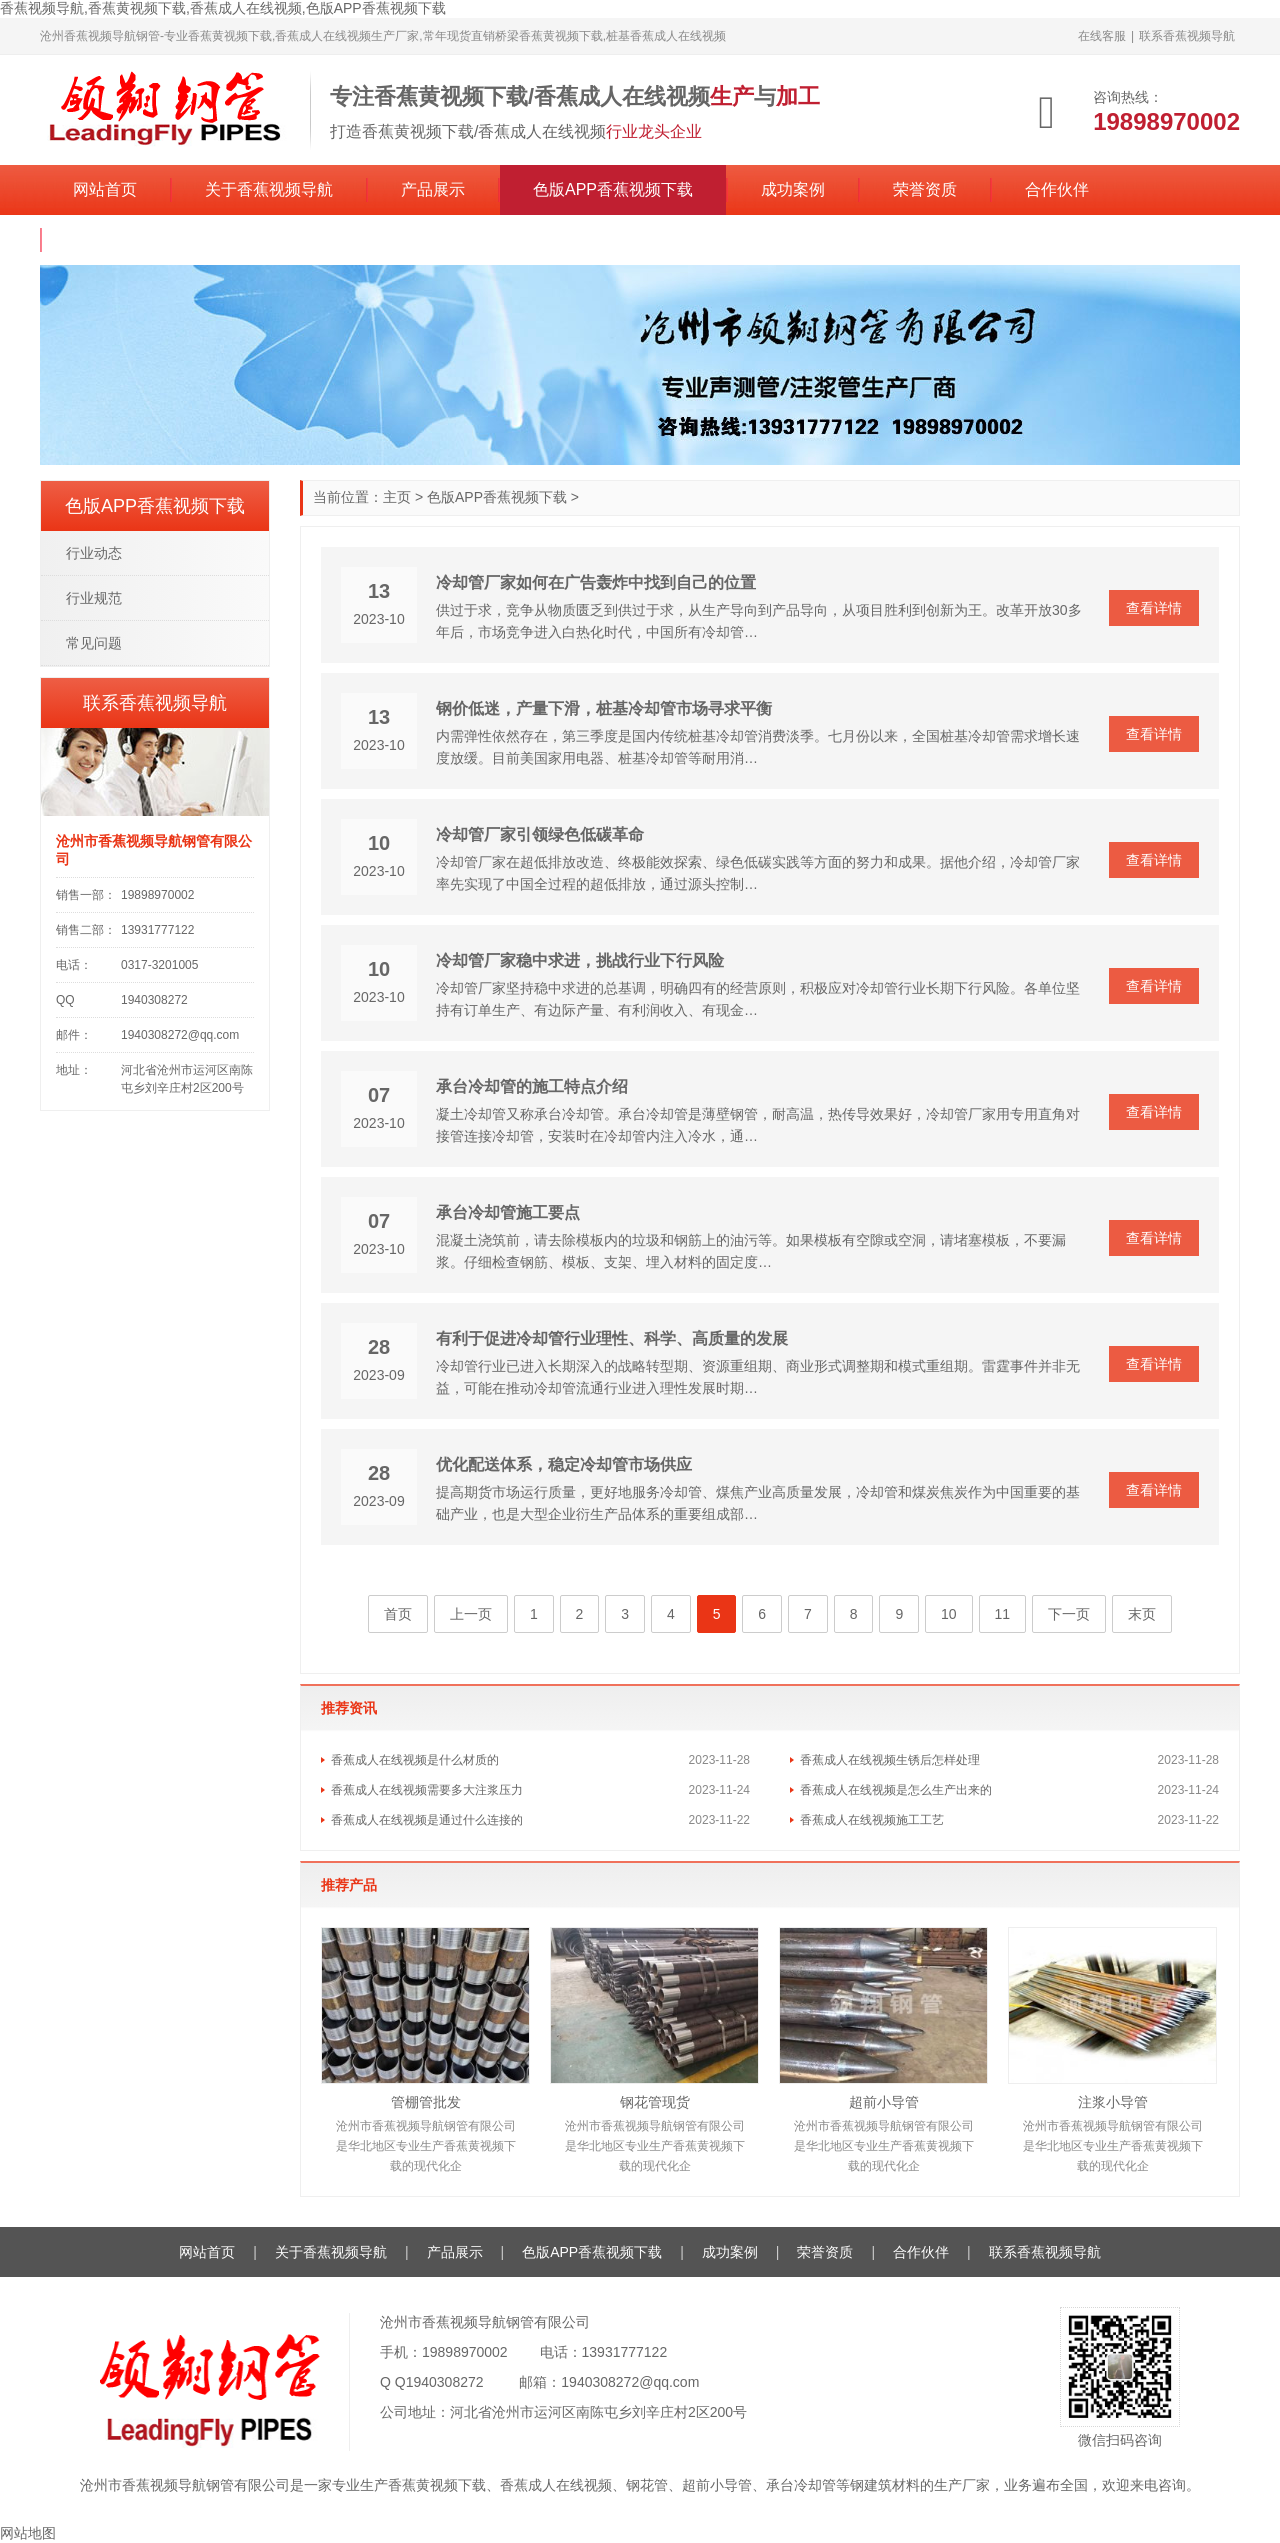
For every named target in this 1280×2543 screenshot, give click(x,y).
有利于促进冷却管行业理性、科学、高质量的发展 (612, 1338)
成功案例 (793, 189)
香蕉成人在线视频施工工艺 (872, 1820)
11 (1003, 1614)
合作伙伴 (1057, 189)
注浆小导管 (1113, 2102)
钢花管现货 (655, 2102)
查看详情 (1154, 608)
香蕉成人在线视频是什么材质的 (415, 1760)
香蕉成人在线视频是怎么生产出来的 (896, 1790)
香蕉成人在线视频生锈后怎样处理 (890, 1760)
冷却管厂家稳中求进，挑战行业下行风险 (580, 960)
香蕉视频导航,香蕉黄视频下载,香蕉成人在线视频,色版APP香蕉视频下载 (223, 8)
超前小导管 (884, 2102)
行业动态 (94, 553)
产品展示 (433, 189)
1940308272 (445, 2382)
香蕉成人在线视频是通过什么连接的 (427, 1820)
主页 (397, 497)
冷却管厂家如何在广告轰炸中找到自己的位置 (596, 582)
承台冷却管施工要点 (508, 1212)
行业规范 (94, 598)
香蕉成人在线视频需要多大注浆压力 (427, 1790)
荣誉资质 (925, 189)
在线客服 (1102, 36)
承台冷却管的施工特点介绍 (532, 1086)
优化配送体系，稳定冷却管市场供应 (564, 1464)
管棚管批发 (426, 2102)
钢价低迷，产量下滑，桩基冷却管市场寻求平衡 (604, 708)
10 (949, 1614)
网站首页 (105, 189)
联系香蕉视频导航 (1187, 36)
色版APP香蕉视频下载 (613, 189)
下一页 (1069, 1614)
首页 (398, 1614)
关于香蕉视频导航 (269, 189)
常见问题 (94, 643)
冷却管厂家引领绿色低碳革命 (540, 834)
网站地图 (28, 2533)
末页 (1142, 1614)
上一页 (471, 1614)
